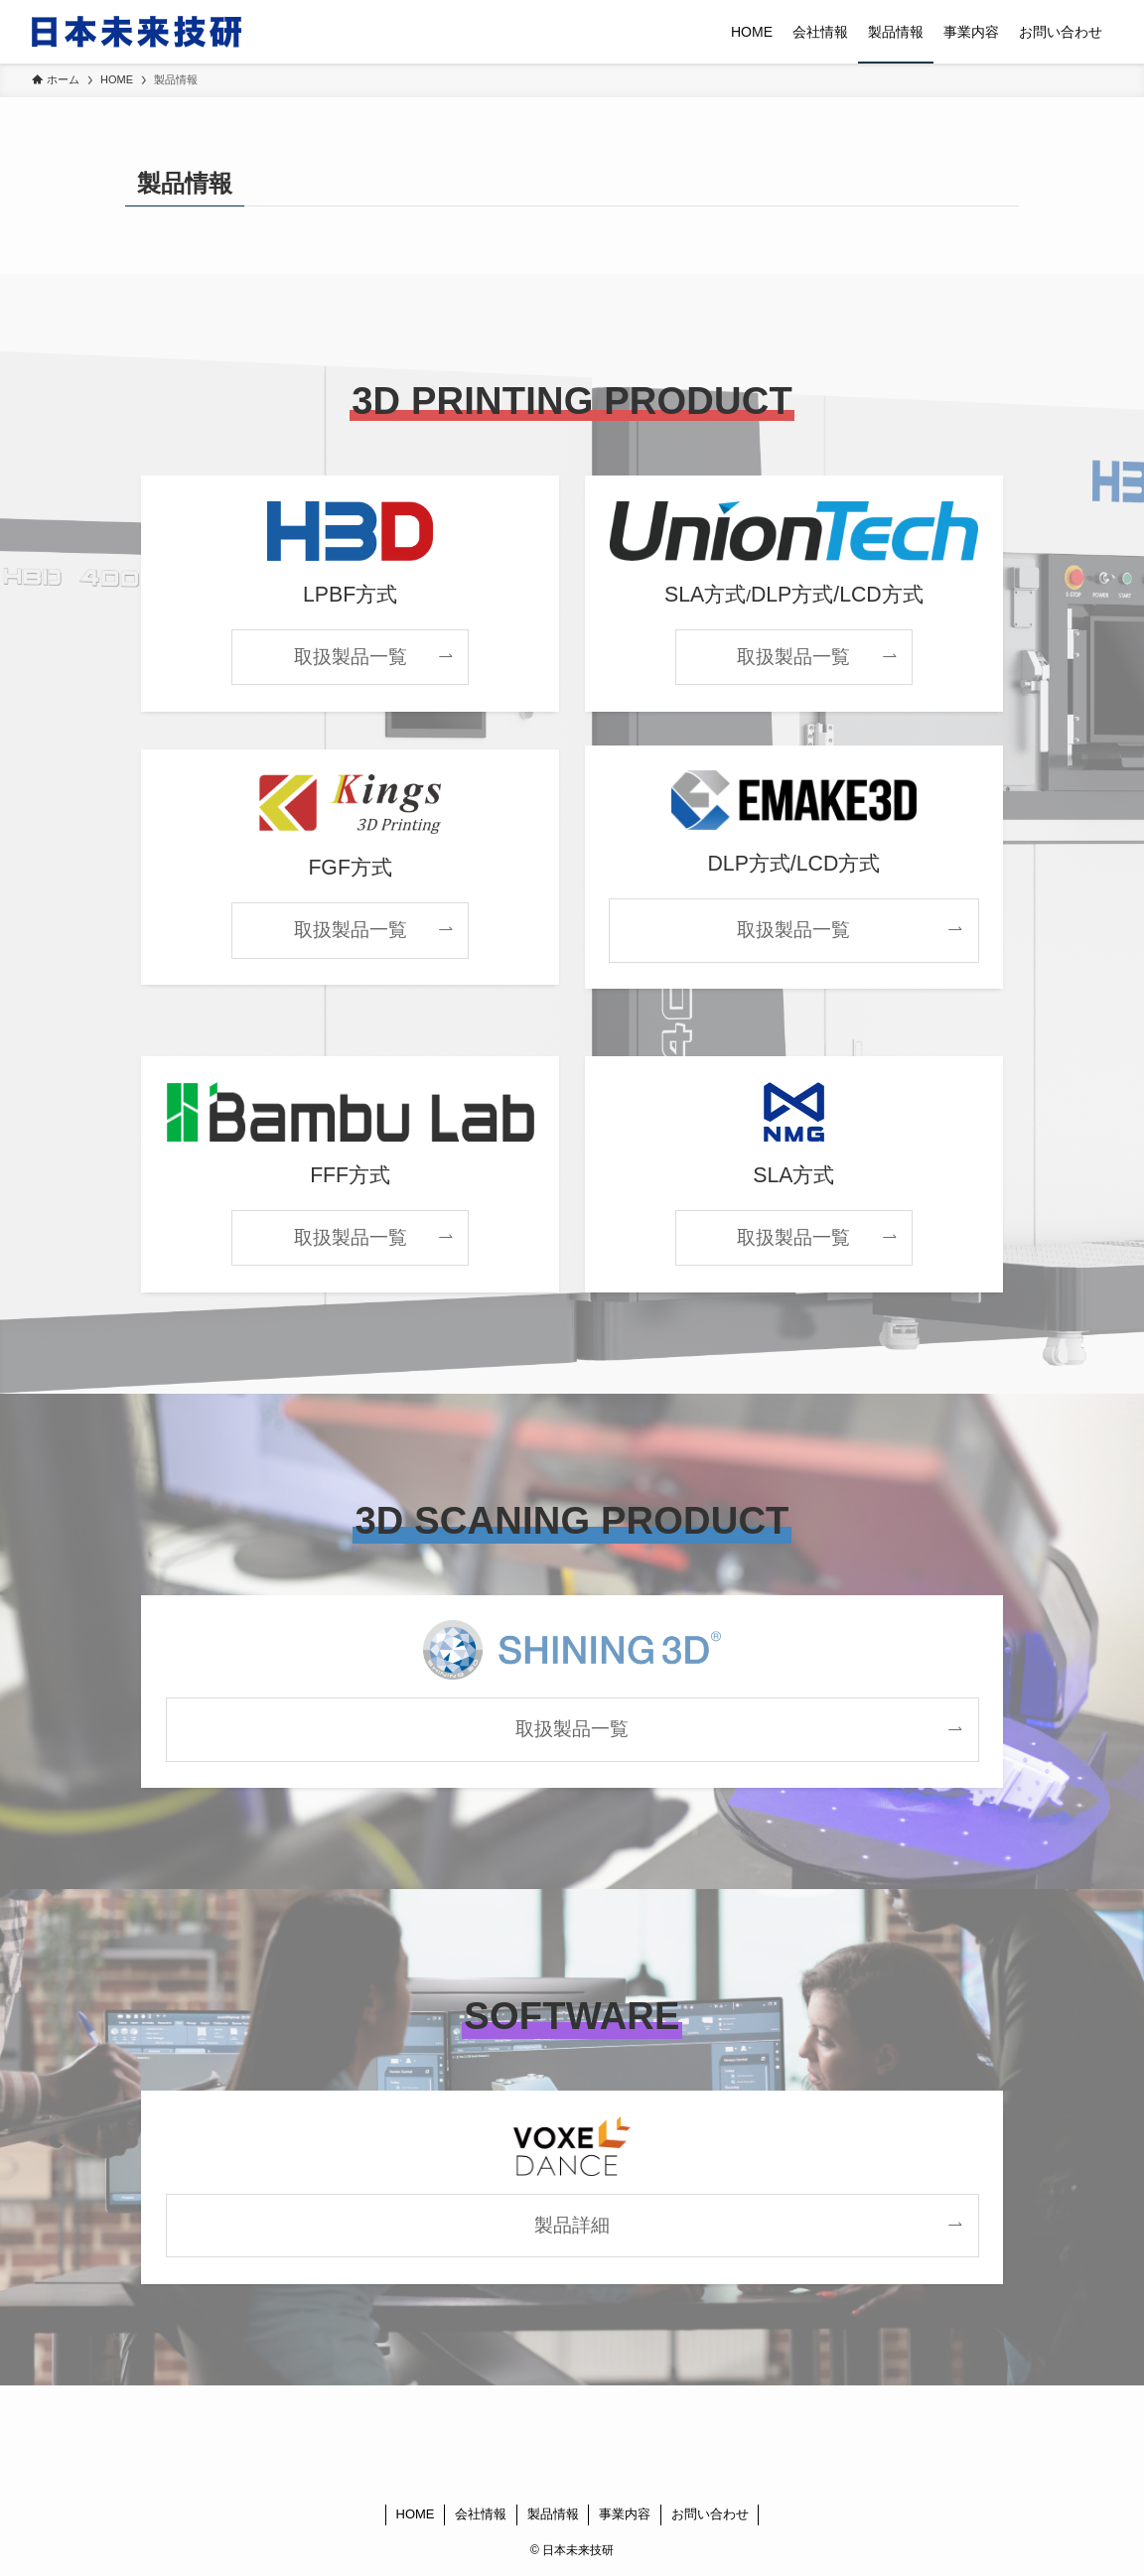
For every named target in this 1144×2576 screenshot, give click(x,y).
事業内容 (624, 2514)
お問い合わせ (710, 2514)
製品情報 (553, 2514)
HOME (415, 2514)
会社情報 (480, 2514)
